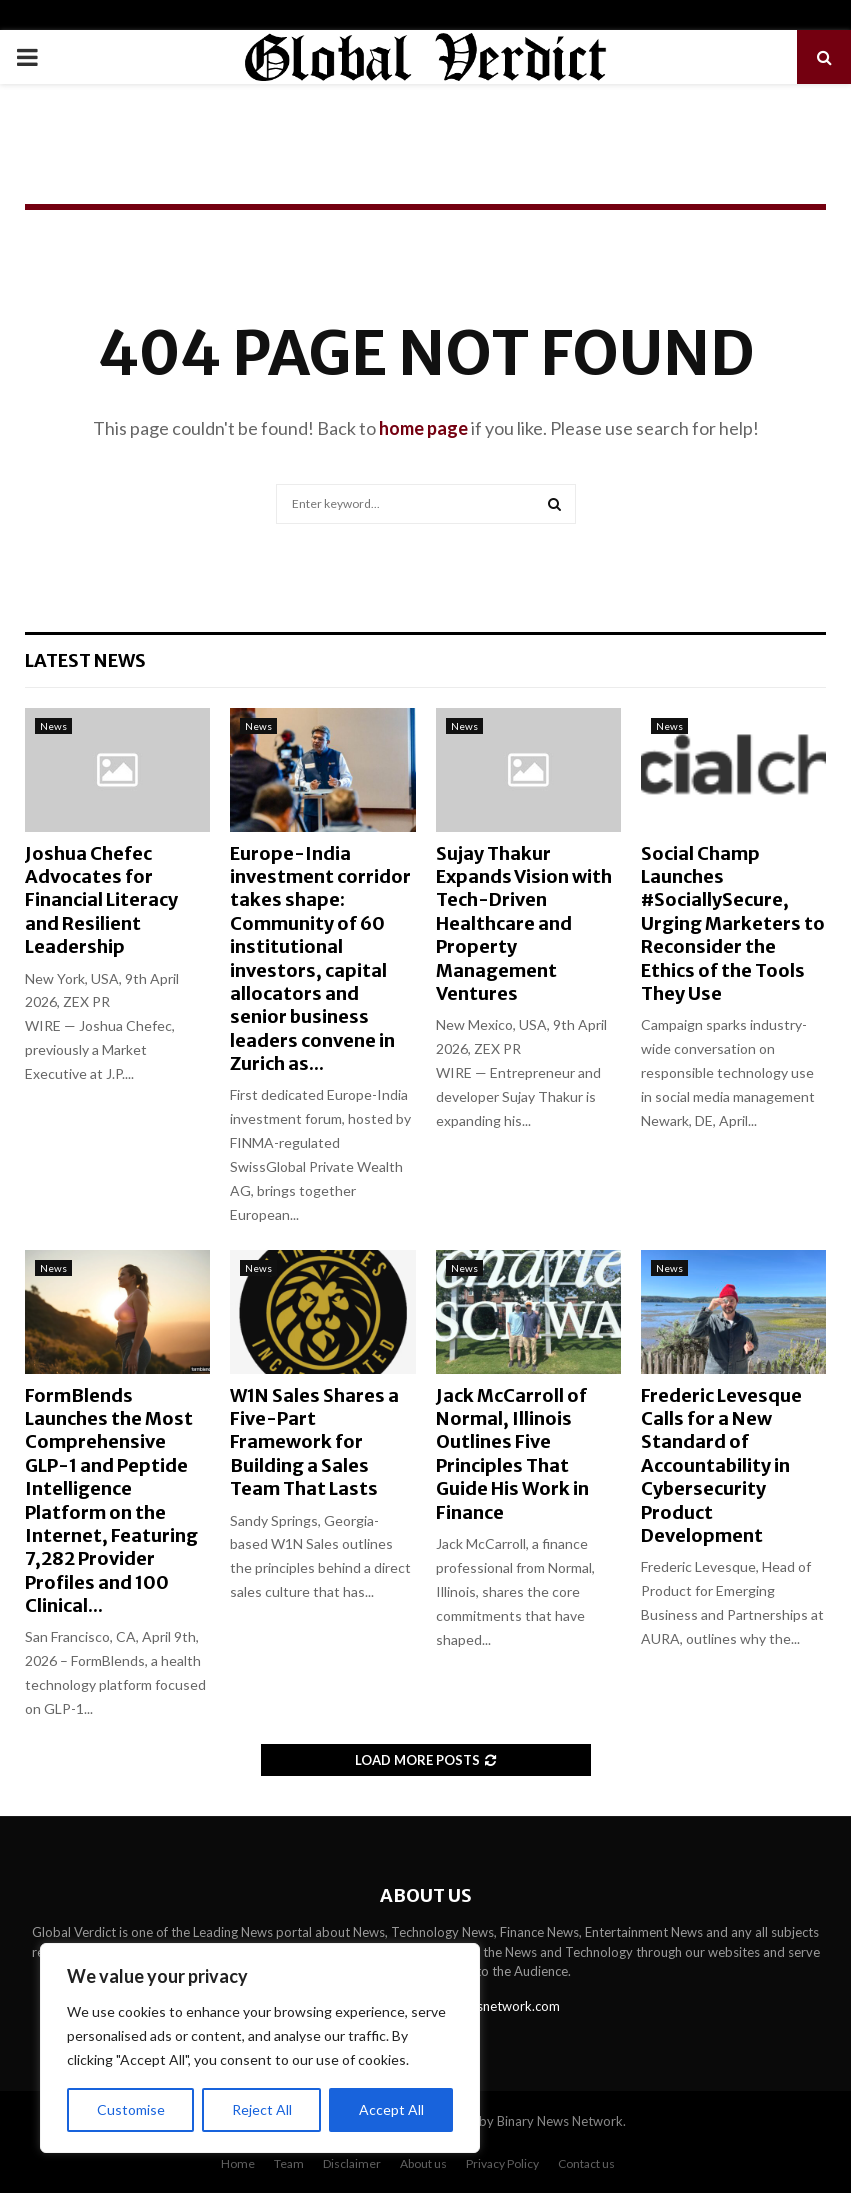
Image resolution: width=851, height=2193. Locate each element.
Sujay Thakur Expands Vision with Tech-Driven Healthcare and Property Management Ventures (524, 923)
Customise (131, 2109)
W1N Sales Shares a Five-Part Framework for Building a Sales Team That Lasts (314, 1442)
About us (423, 2163)
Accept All (391, 2109)
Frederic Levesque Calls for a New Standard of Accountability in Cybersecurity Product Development (721, 1465)
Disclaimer (352, 2163)
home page (423, 428)
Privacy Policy (502, 2163)
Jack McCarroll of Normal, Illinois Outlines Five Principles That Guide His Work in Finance (512, 1454)
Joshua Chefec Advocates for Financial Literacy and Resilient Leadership (101, 900)
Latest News (85, 660)
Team (289, 2163)
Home (238, 2163)
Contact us (586, 2163)
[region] (260, 2048)
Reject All (262, 2109)
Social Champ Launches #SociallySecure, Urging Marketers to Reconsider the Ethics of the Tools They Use (733, 923)
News (53, 726)
